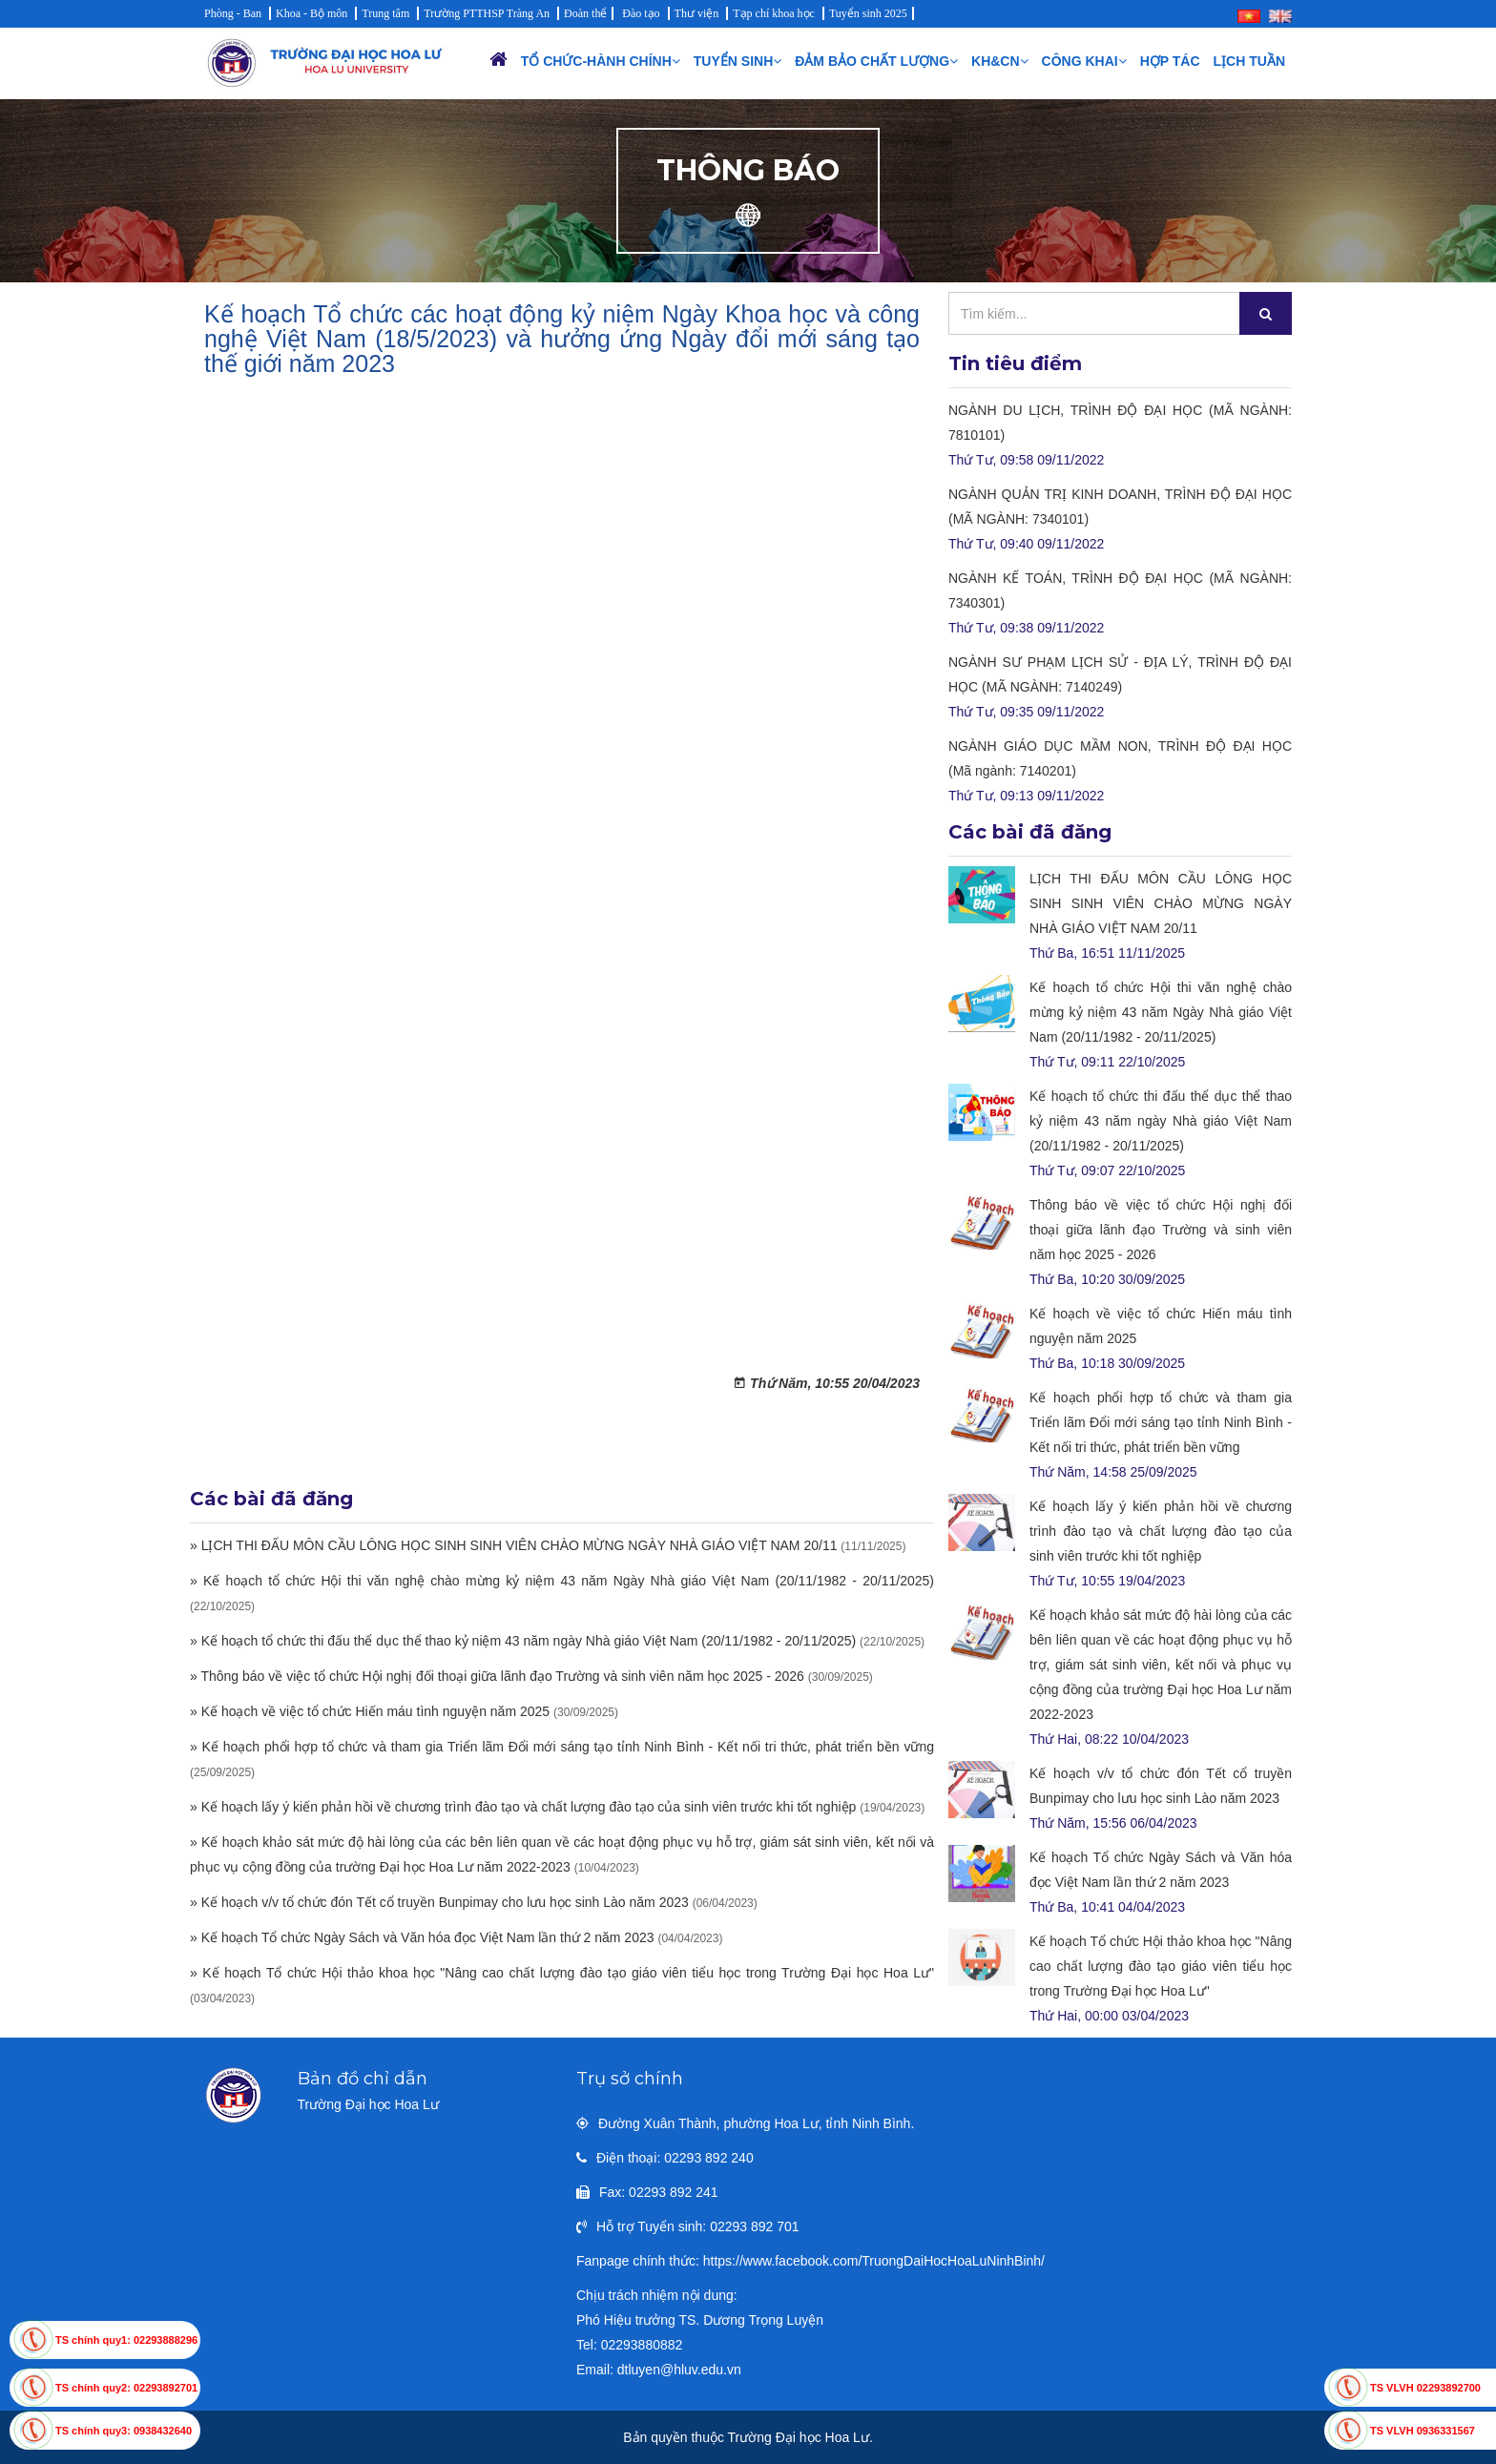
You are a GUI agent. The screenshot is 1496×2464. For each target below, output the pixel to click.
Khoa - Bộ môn (311, 13)
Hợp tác (1170, 61)
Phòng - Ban (232, 13)
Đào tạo (640, 13)
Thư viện (697, 13)
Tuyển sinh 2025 (868, 13)
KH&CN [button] (999, 61)
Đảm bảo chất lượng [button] (876, 61)
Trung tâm (385, 13)
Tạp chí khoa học (774, 13)
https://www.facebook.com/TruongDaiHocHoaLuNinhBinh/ (874, 2260)
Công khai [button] (1084, 61)
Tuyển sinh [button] (737, 61)
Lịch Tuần (1249, 61)
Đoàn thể (585, 13)
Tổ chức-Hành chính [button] (600, 61)
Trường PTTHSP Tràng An (487, 13)
